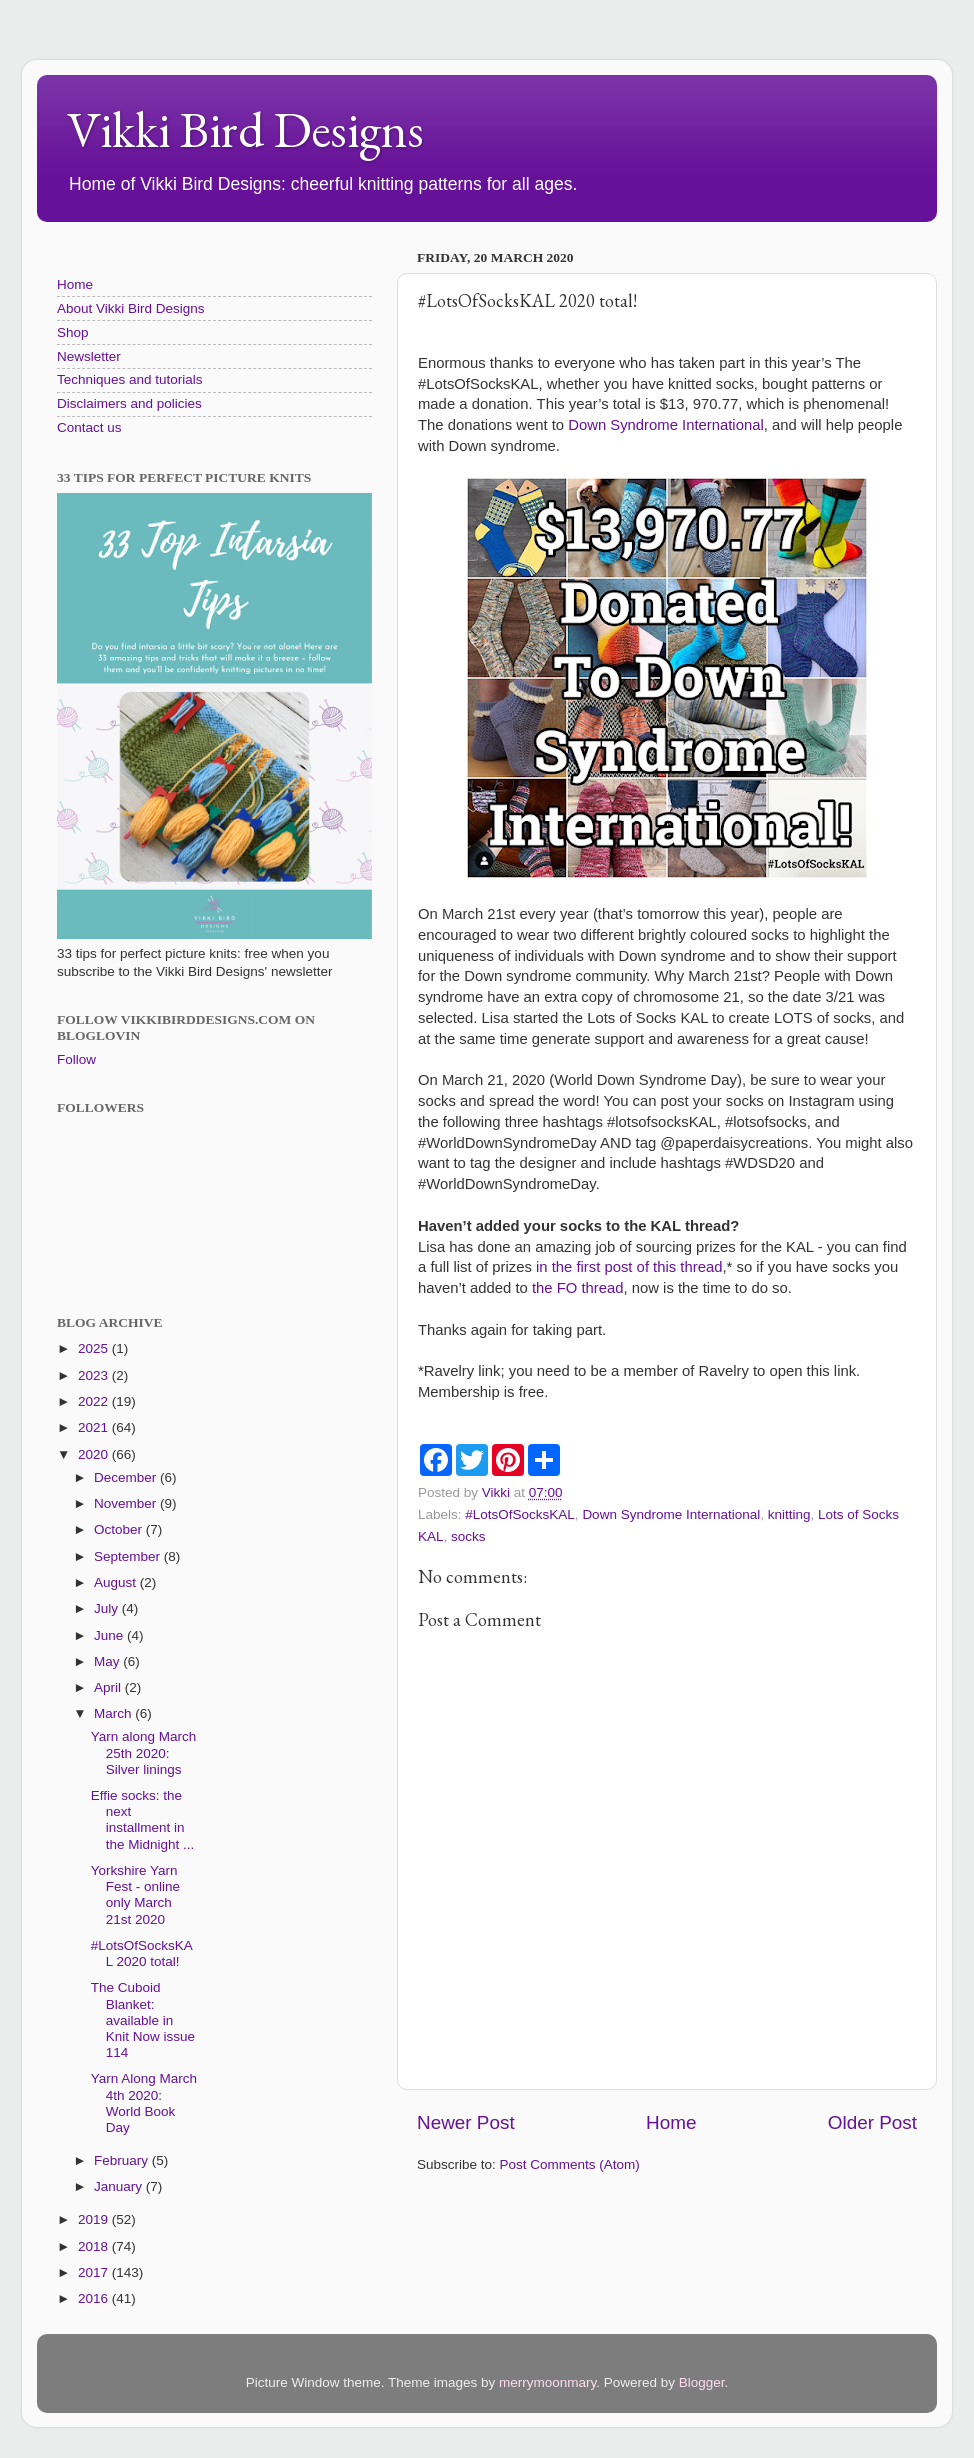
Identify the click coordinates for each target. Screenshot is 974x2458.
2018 (95, 2246)
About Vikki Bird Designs (131, 308)
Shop (73, 332)
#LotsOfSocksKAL (520, 1514)
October (120, 1529)
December (127, 1477)
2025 (95, 1348)
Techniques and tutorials (130, 379)
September (129, 1556)
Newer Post (466, 2122)
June (110, 1635)
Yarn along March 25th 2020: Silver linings (144, 1752)
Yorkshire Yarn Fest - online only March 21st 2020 (135, 1895)
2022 (95, 1401)
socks (468, 1536)
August (117, 1582)
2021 (95, 1427)
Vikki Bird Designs (245, 129)
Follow (76, 1059)
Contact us (89, 427)
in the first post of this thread (629, 1267)
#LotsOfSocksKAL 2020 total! (142, 1953)
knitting (789, 1514)
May (108, 1661)
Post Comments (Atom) (570, 2164)
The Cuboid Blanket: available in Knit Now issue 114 (143, 2020)
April (109, 1687)
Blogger (702, 2382)
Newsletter (89, 356)
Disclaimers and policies (129, 403)
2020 (95, 1454)
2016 (95, 2298)
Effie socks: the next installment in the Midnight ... (143, 1820)
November (127, 1503)
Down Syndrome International (666, 425)
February (123, 2160)
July (108, 1608)
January (120, 2186)
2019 (95, 2219)
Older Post (872, 2122)
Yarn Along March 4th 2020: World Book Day (144, 2103)
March (114, 1713)
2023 (95, 1375)
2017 (95, 2272)
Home (671, 2122)
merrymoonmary (547, 2382)
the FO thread (578, 1288)
